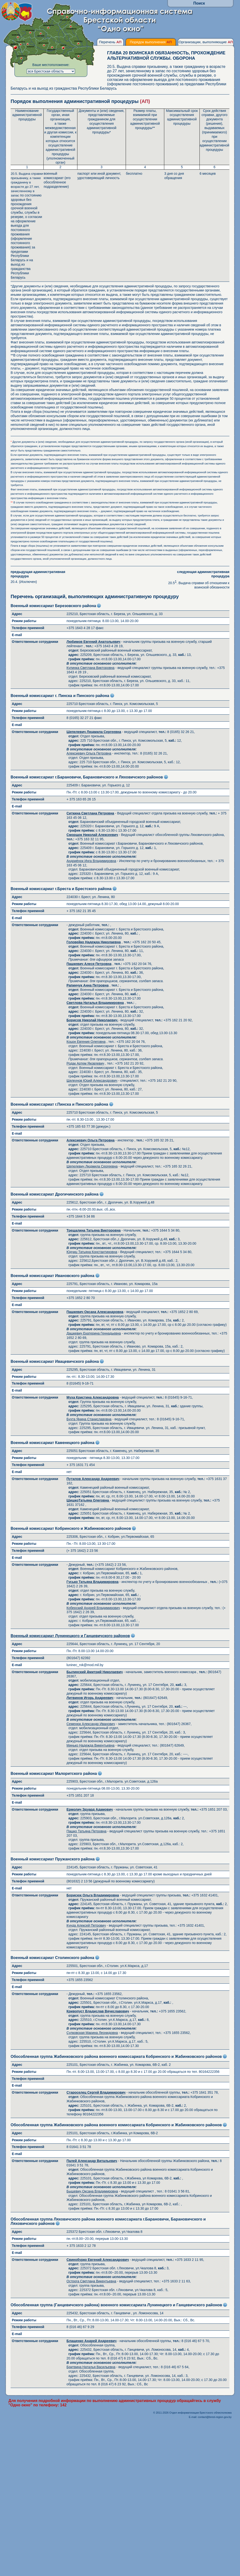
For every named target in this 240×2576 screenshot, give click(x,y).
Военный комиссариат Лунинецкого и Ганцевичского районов (70, 1636)
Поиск (199, 3)
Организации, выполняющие (205, 42)
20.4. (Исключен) (43, 577)
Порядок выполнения (151, 42)
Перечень (110, 42)
